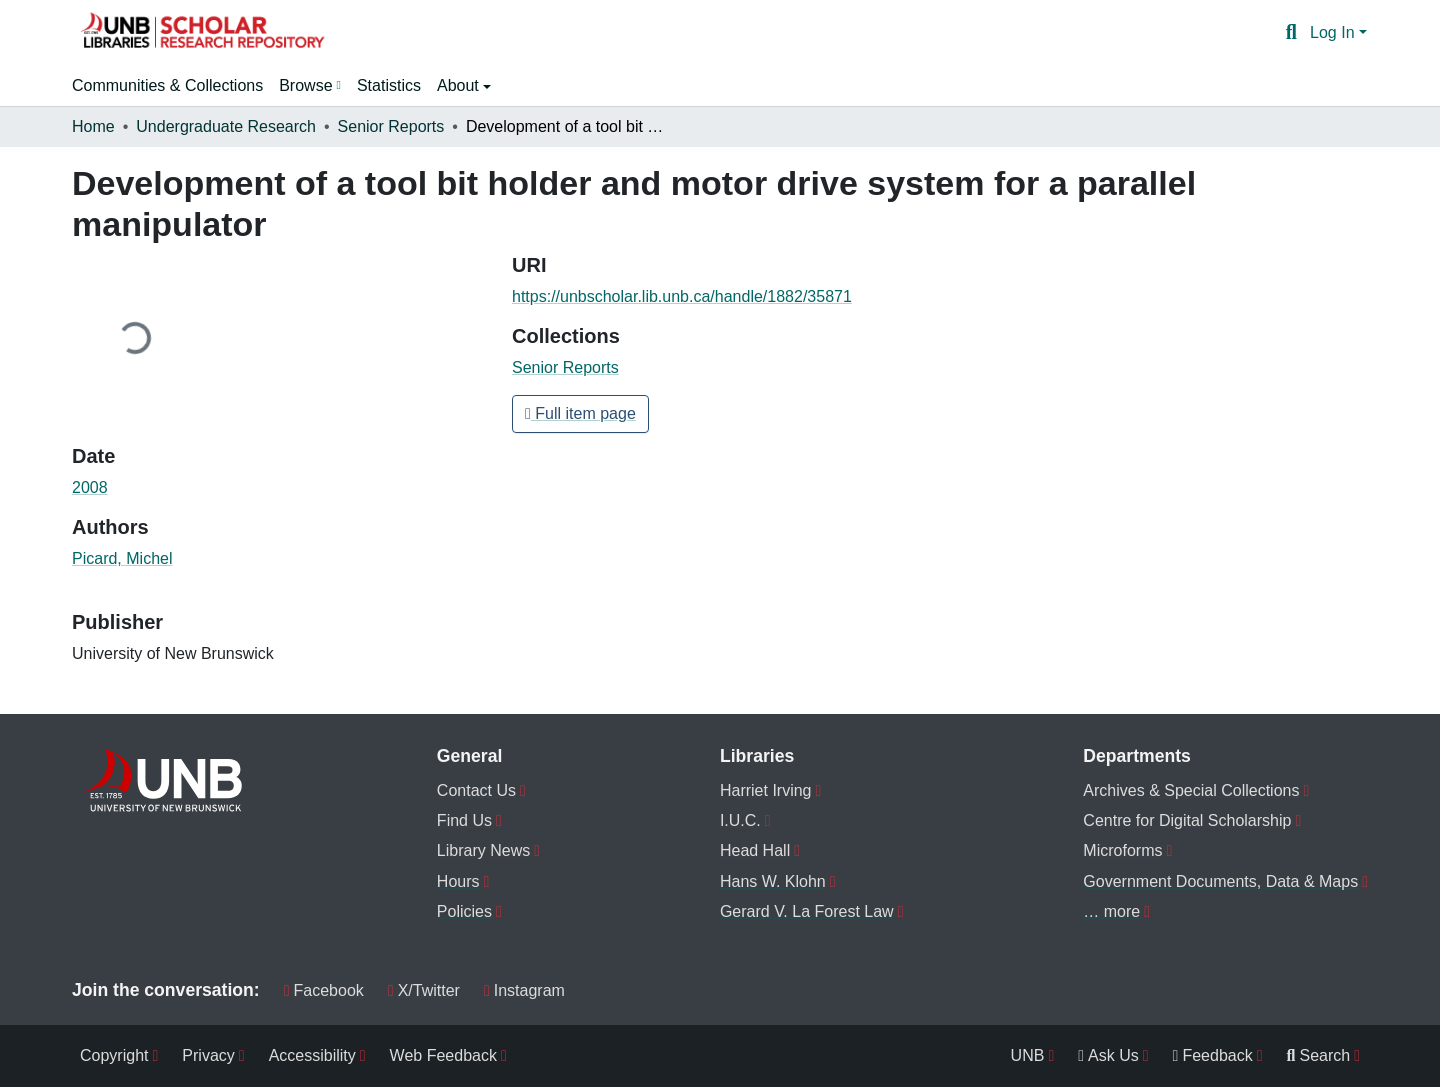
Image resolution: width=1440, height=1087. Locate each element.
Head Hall (755, 850)
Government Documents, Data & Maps (1220, 881)
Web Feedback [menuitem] (443, 1055)
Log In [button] (1334, 32)
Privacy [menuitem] (208, 1055)
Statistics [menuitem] (389, 85)
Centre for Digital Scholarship (1187, 820)
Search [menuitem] (1319, 1055)
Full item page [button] (580, 413)
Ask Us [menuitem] (1108, 1055)
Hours (458, 881)
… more (1111, 911)
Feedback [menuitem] (1213, 1055)
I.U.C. (740, 820)
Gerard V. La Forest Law (807, 911)
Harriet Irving (766, 790)
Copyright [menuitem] (114, 1055)
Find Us (464, 820)
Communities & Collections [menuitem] (167, 85)
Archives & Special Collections (1191, 790)
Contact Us (476, 790)
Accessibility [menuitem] (312, 1055)
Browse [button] (305, 85)
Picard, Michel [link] (122, 558)
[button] (202, 33)
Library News (483, 850)
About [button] (460, 85)
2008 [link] (90, 487)
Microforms (1122, 850)
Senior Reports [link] (391, 126)
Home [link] (93, 126)
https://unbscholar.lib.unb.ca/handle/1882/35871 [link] (682, 296)
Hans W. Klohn (773, 881)
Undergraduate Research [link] (226, 126)
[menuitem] (310, 86)
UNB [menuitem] (1028, 1055)
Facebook (324, 990)
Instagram (524, 990)
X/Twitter (424, 990)
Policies (464, 911)
